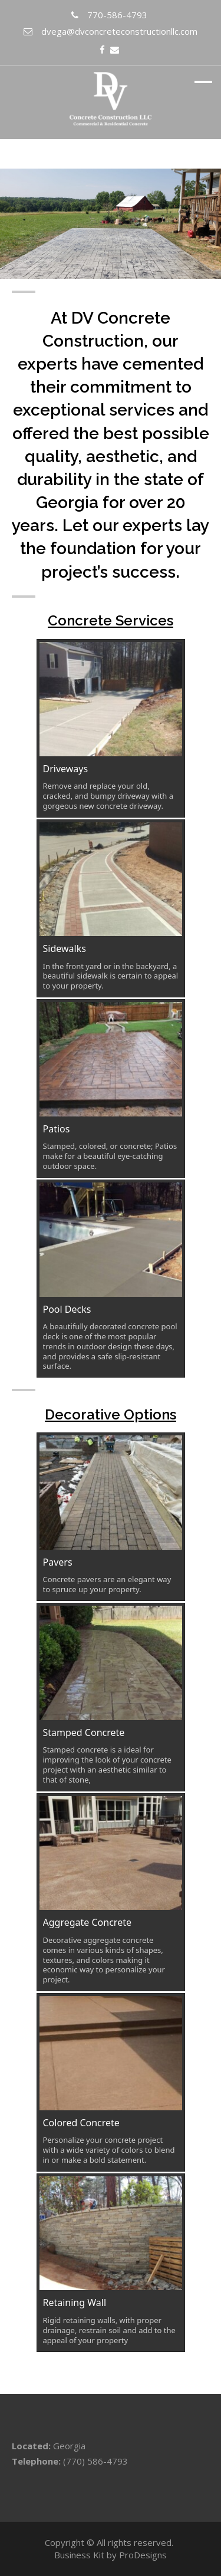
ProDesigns (143, 2555)
